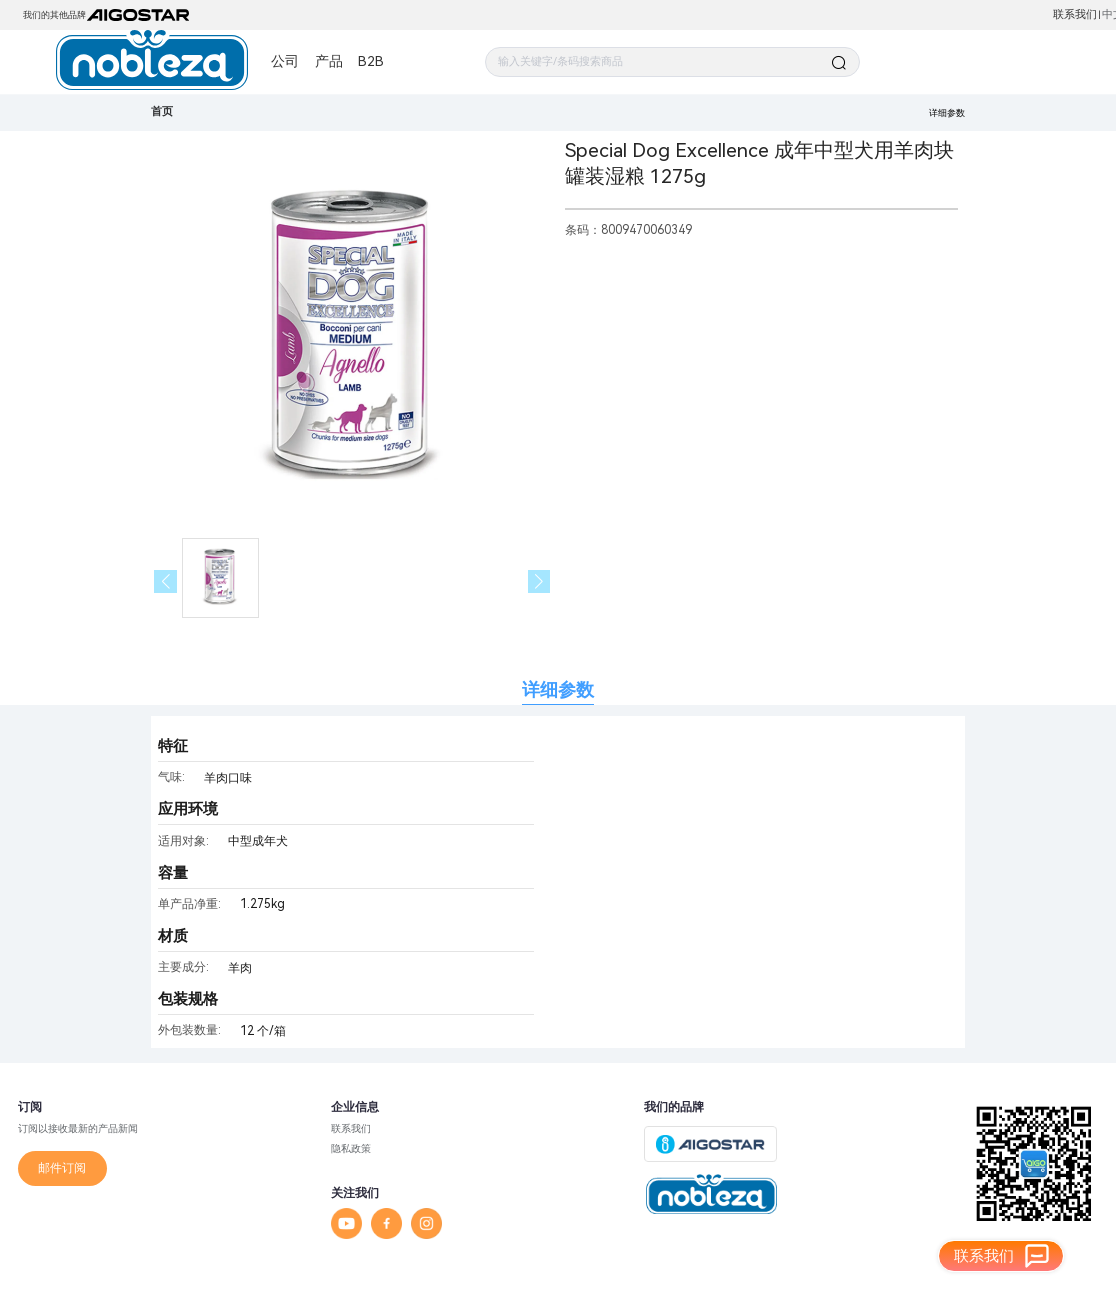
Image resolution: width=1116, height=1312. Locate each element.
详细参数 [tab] (558, 689)
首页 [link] (162, 111)
